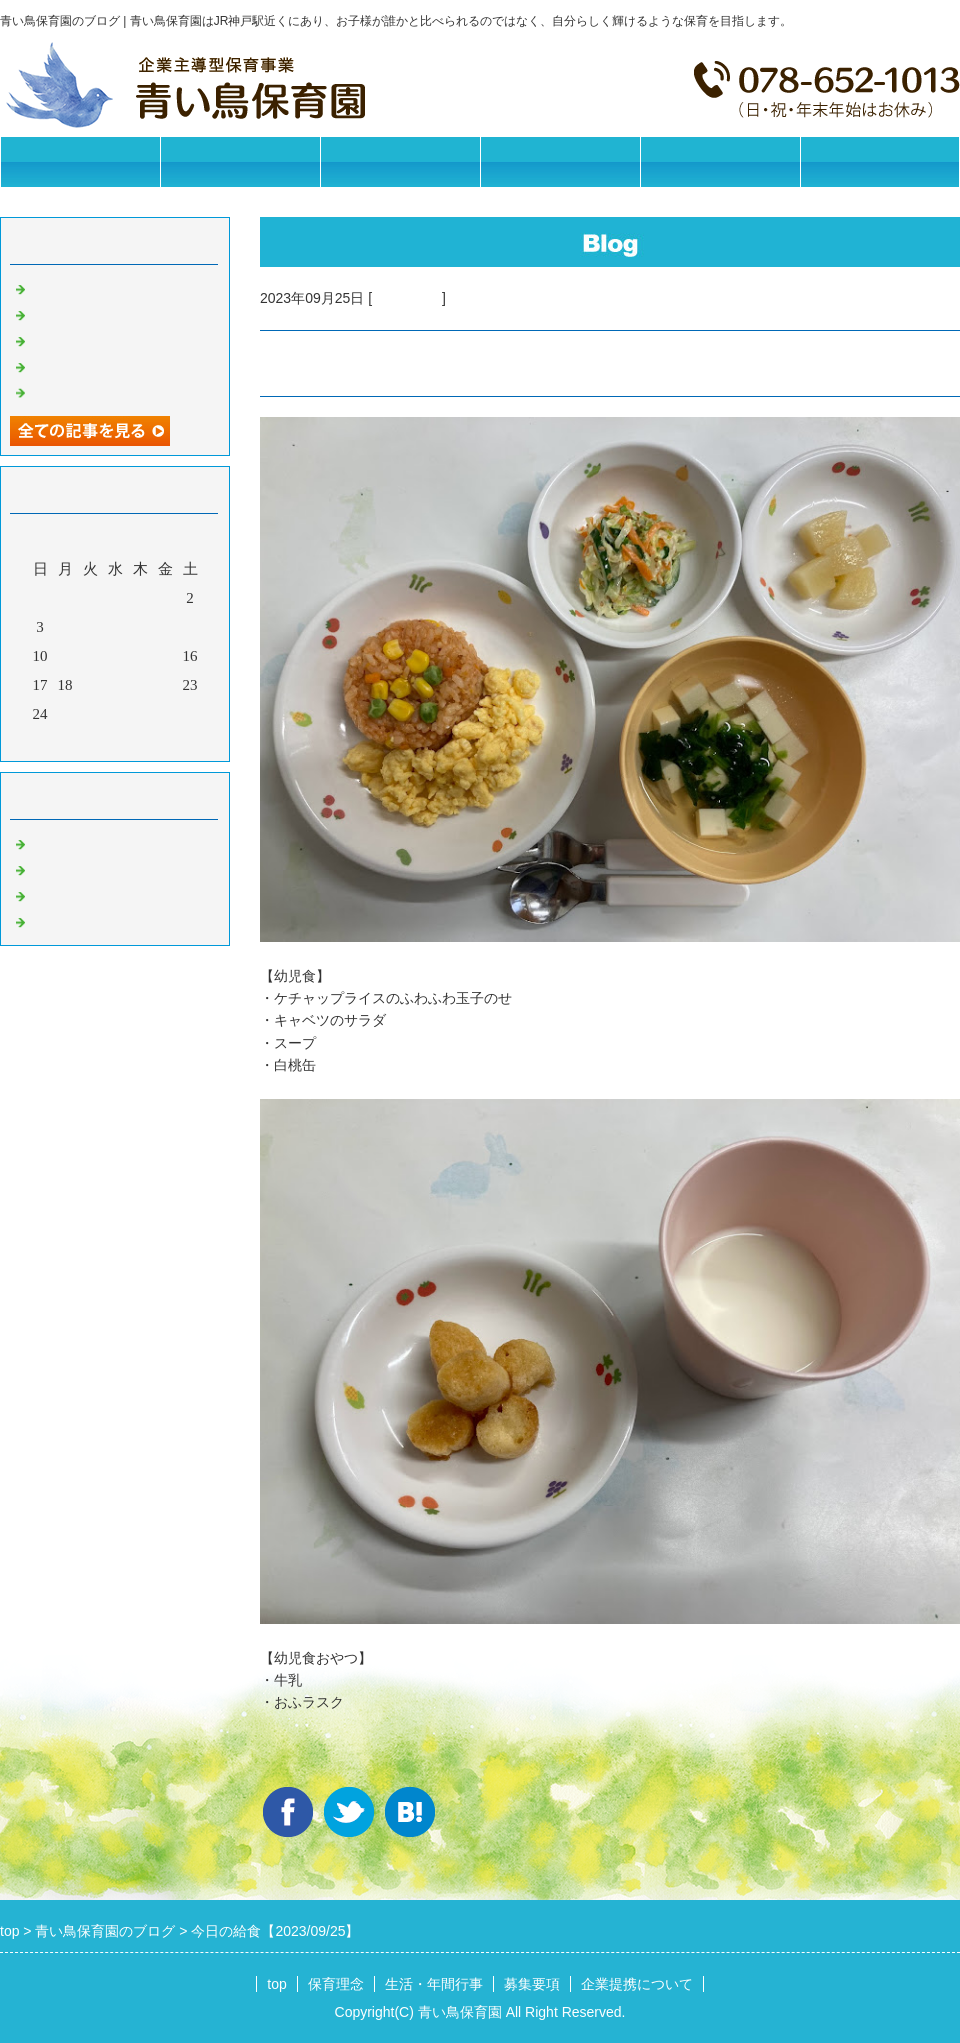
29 (165, 714)
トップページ (80, 161)
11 (65, 656)
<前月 (77, 741)
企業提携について (720, 161)
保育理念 (240, 161)
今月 (115, 741)
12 (90, 656)
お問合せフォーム (880, 161)
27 (115, 714)
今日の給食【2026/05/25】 (116, 287)
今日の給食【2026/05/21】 (116, 339)
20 (115, 685)
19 (90, 685)
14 (140, 656)
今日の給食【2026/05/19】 (116, 391)
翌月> (153, 741)
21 (140, 685)
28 (140, 714)
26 (90, 714)
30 (190, 714)
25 (65, 714)
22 (165, 685)
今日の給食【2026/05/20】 (116, 365)
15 (165, 656)
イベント (60, 920)
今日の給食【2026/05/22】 (116, 313)
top (276, 1984)
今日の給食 (407, 298)
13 (115, 656)
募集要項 (560, 161)
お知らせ (60, 842)
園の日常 (60, 868)
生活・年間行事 (400, 161)
